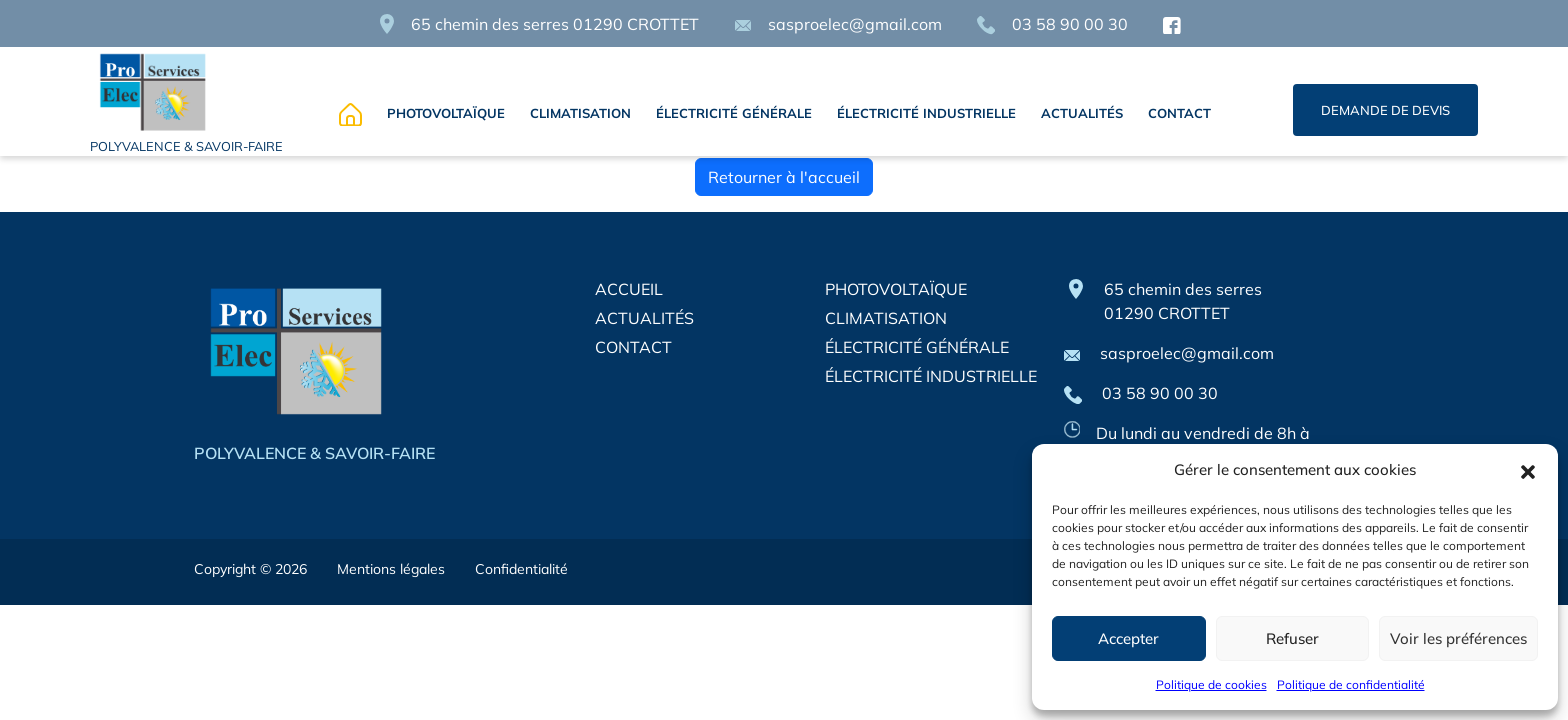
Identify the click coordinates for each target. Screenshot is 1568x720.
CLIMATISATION (580, 113)
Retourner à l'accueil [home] (784, 177)
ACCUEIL (629, 289)
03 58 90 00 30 (1052, 24)
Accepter (1128, 638)
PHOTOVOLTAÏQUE (446, 113)
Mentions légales (391, 569)
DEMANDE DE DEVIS (1385, 110)
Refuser (1292, 638)
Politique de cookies (1211, 684)
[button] (1528, 470)
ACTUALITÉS (1082, 113)
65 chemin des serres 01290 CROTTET (555, 24)
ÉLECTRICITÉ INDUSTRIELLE (926, 113)
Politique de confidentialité (1351, 684)
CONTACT (1179, 113)
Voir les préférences (1458, 638)
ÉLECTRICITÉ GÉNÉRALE (734, 113)
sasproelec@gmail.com (838, 24)
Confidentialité (521, 569)
